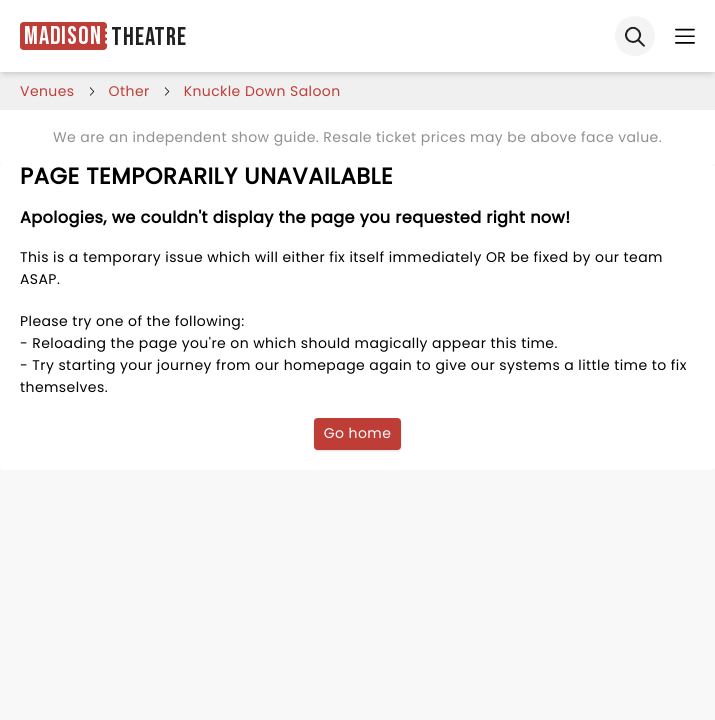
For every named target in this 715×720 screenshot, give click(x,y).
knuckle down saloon (262, 91)
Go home (358, 433)
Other (129, 91)
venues (47, 91)
